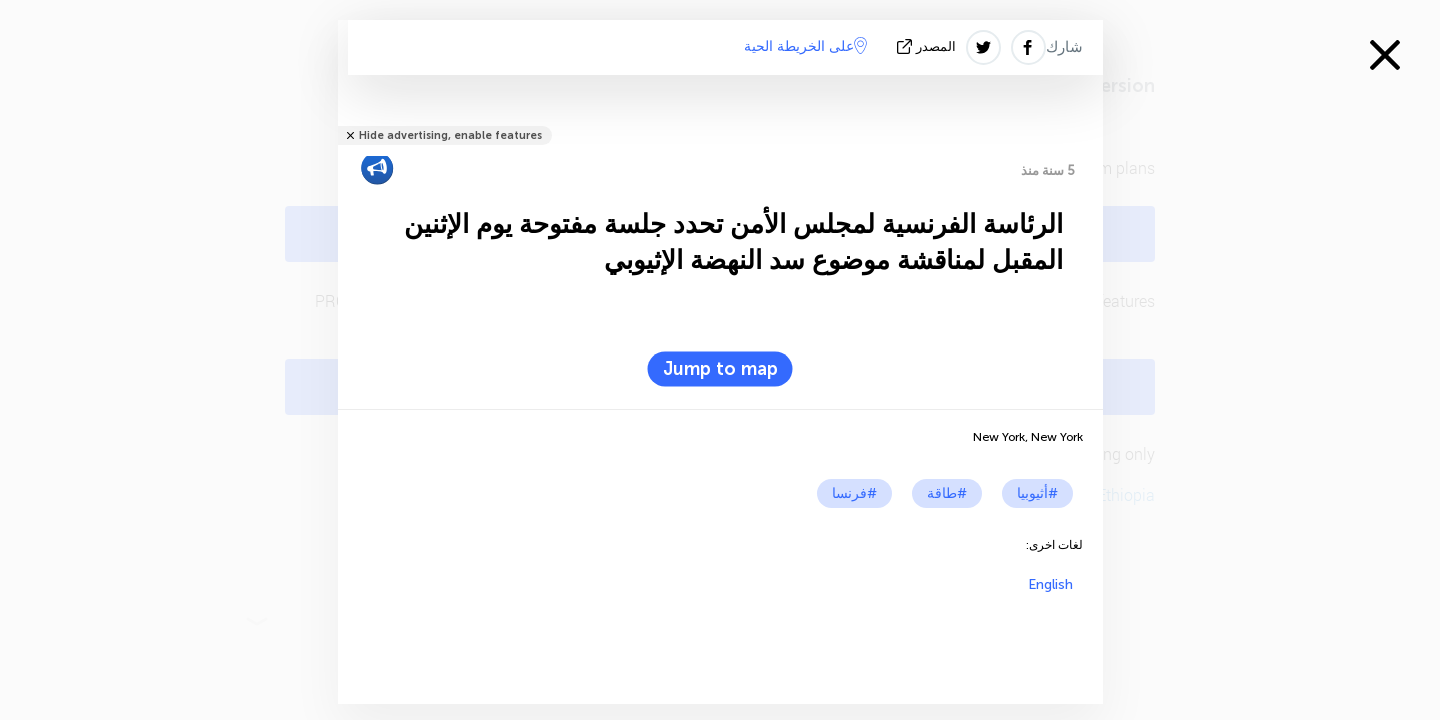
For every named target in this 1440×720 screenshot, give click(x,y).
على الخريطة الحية (805, 46)
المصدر (928, 46)
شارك (1064, 47)
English (1050, 584)
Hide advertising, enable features (450, 135)
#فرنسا (854, 493)
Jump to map (720, 369)
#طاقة (947, 493)
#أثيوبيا (1037, 493)
